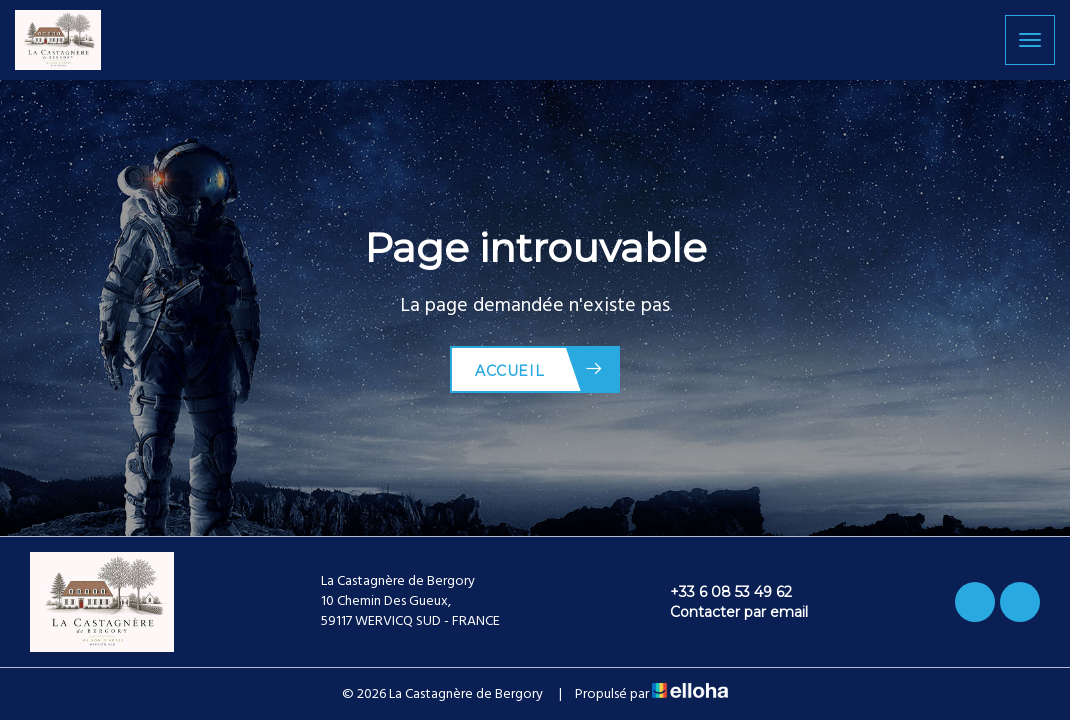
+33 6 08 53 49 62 (719, 592)
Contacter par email (727, 612)
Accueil (539, 369)
